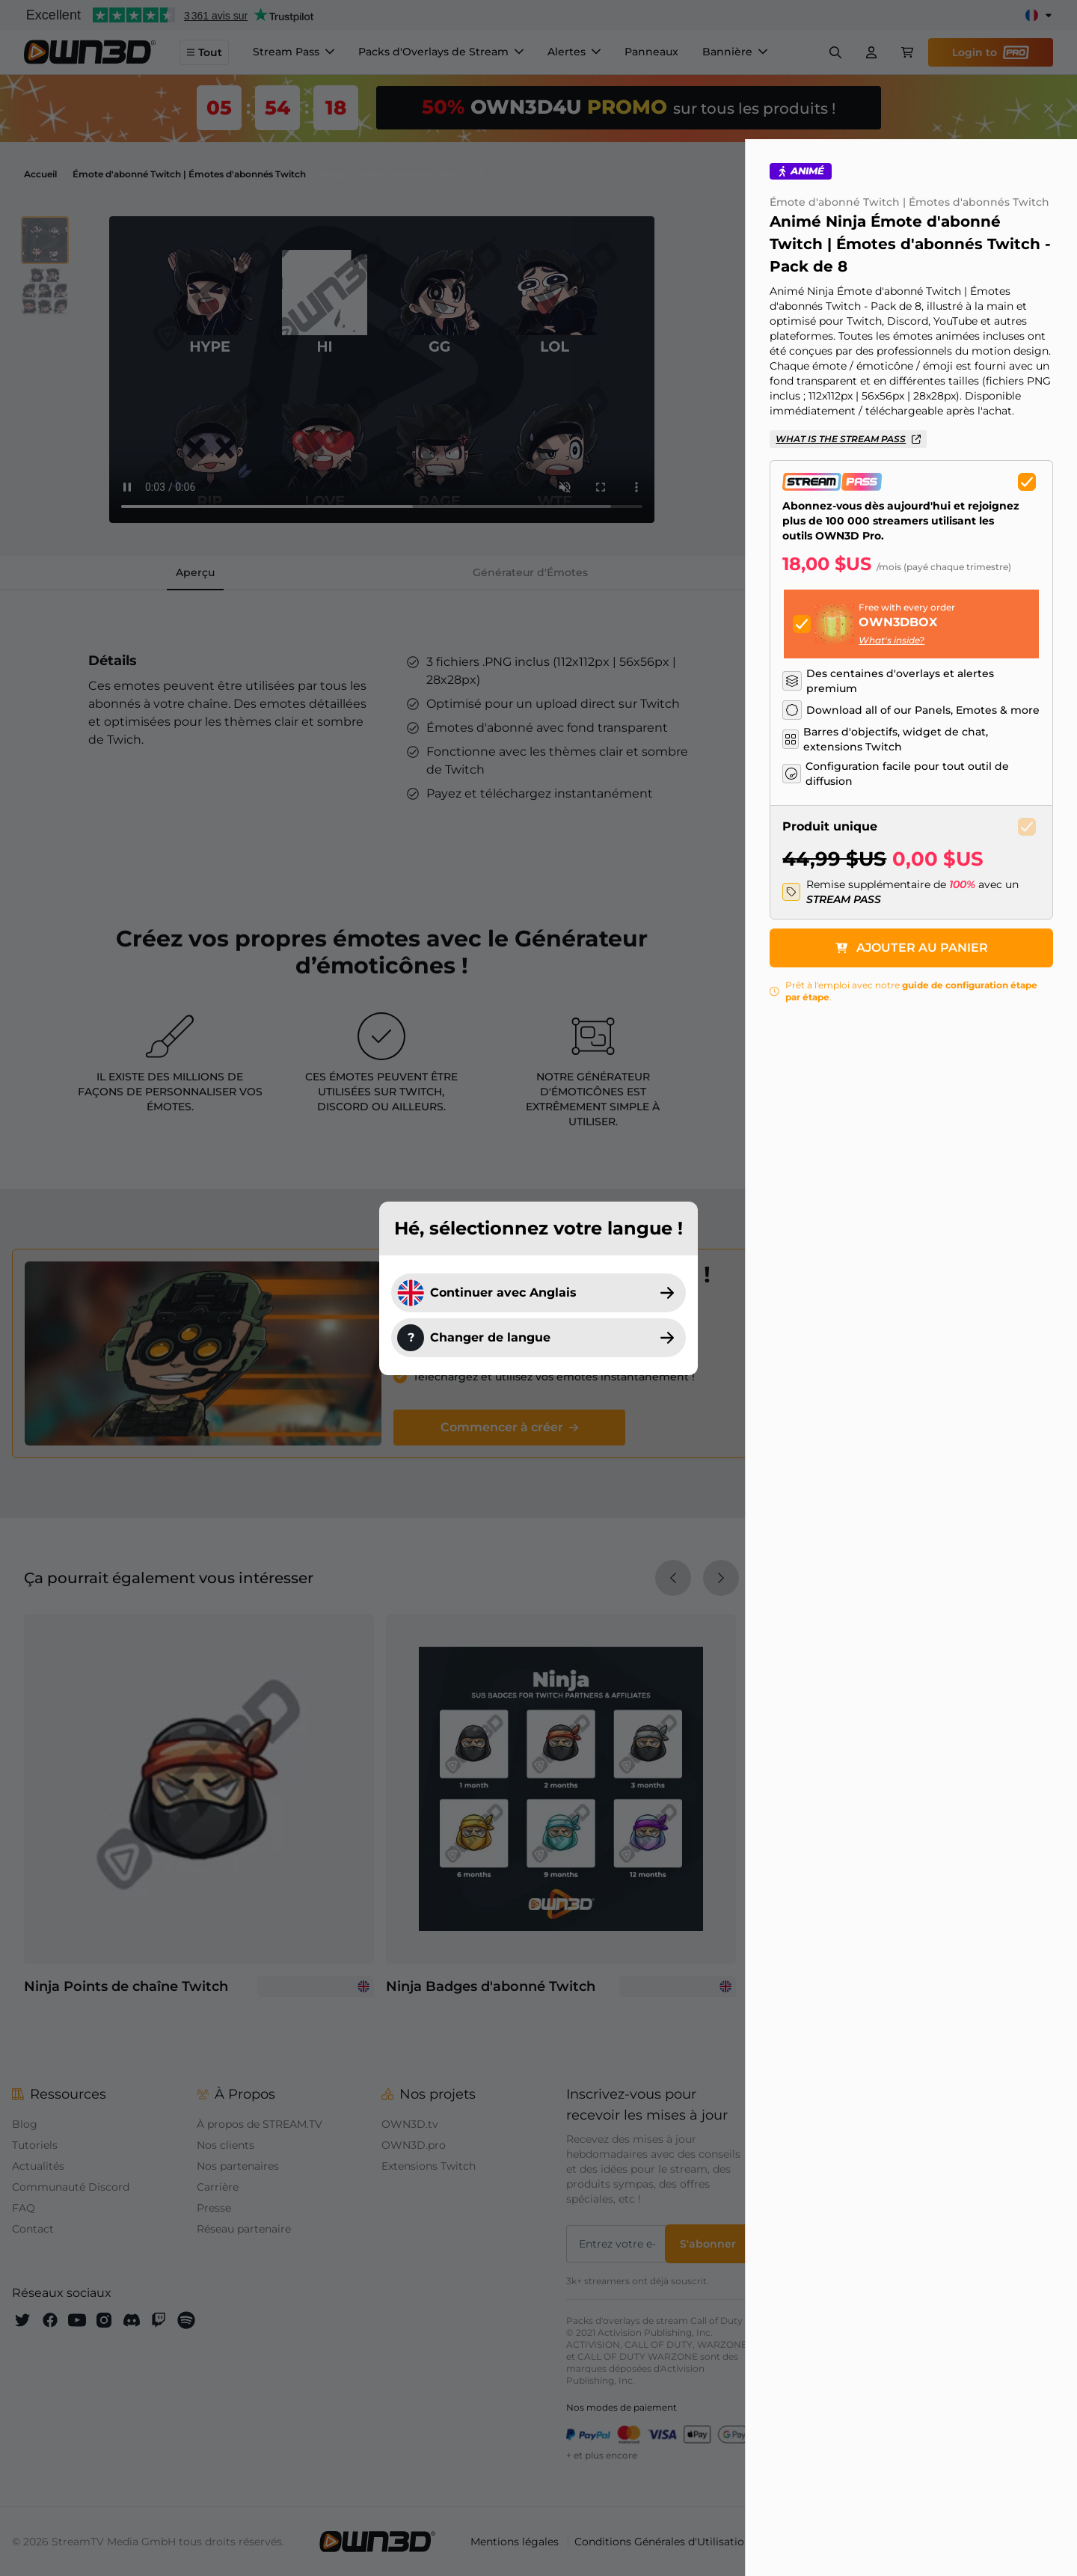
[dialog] (538, 1288)
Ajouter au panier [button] (920, 992)
